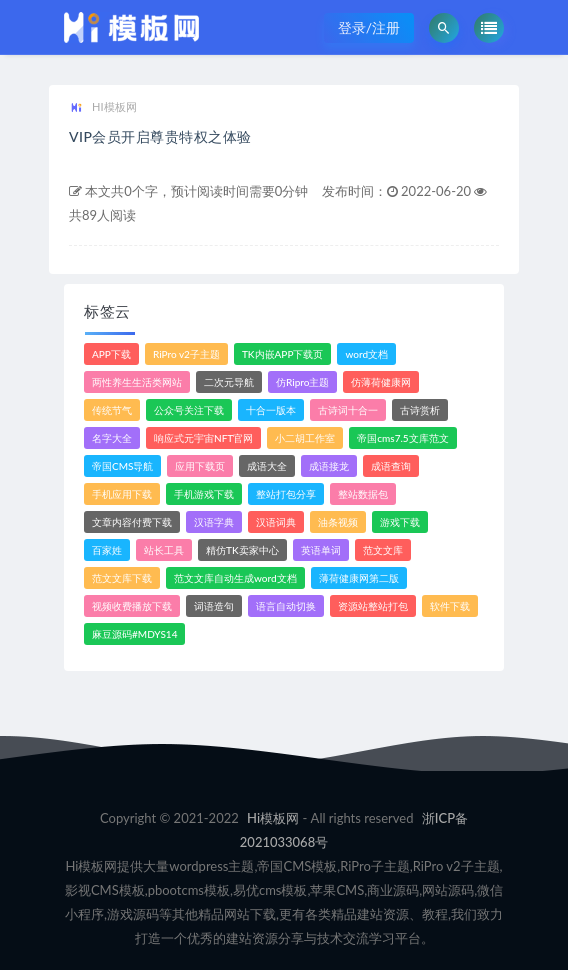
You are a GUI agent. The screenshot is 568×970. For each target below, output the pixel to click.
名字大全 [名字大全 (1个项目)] (112, 438)
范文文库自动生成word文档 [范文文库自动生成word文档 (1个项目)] (235, 578)
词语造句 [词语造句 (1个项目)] (214, 606)
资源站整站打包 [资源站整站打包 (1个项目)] (373, 606)
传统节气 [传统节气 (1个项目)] (112, 410)
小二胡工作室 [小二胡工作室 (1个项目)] (305, 438)
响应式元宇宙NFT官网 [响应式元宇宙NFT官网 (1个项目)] (203, 438)
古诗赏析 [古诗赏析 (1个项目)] (420, 410)
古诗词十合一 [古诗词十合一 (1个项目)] (348, 410)
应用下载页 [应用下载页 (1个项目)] (200, 466)
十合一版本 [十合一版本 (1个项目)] (271, 410)
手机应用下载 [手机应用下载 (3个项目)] (122, 494)
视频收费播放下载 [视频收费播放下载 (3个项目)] (132, 606)
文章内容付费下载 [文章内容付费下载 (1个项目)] (132, 522)
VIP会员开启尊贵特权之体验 (160, 136)
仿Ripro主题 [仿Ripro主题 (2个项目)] (302, 382)
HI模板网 (103, 107)
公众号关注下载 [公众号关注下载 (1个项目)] (189, 410)
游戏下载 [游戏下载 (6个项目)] (400, 522)
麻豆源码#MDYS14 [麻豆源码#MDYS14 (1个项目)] (134, 634)
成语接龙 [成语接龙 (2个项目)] (329, 466)
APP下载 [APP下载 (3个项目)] (111, 354)
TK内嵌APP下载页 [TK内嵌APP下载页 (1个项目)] (283, 354)
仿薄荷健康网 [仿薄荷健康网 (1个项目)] (381, 382)
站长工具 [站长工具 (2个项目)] (164, 550)
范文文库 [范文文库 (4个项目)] (383, 550)
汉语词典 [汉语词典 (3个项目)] (276, 522)
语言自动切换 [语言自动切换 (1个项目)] (286, 606)
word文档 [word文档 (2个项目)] (366, 354)
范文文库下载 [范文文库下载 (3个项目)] (122, 578)
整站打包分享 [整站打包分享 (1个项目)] (286, 494)
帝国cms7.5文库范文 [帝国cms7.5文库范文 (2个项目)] (402, 438)
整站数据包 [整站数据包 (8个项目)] (363, 494)
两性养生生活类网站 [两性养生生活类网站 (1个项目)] (137, 382)
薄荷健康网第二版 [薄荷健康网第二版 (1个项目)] (359, 578)
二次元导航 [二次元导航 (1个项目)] (229, 382)
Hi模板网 (273, 818)
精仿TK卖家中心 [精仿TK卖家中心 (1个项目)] (242, 550)
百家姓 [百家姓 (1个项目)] (107, 550)
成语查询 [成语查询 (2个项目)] (391, 466)
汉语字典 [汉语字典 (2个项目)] (214, 522)
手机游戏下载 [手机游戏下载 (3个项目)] (204, 494)
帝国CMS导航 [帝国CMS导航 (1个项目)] (122, 466)
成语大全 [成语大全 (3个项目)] (267, 466)
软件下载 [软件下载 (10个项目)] (450, 606)
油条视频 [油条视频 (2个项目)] (338, 522)
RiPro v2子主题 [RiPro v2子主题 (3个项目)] (186, 354)
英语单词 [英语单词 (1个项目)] (321, 550)
